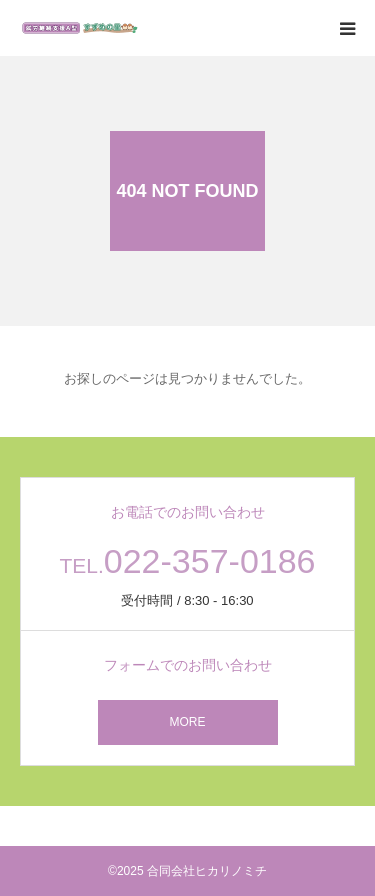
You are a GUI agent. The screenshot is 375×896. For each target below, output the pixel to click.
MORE (188, 722)
